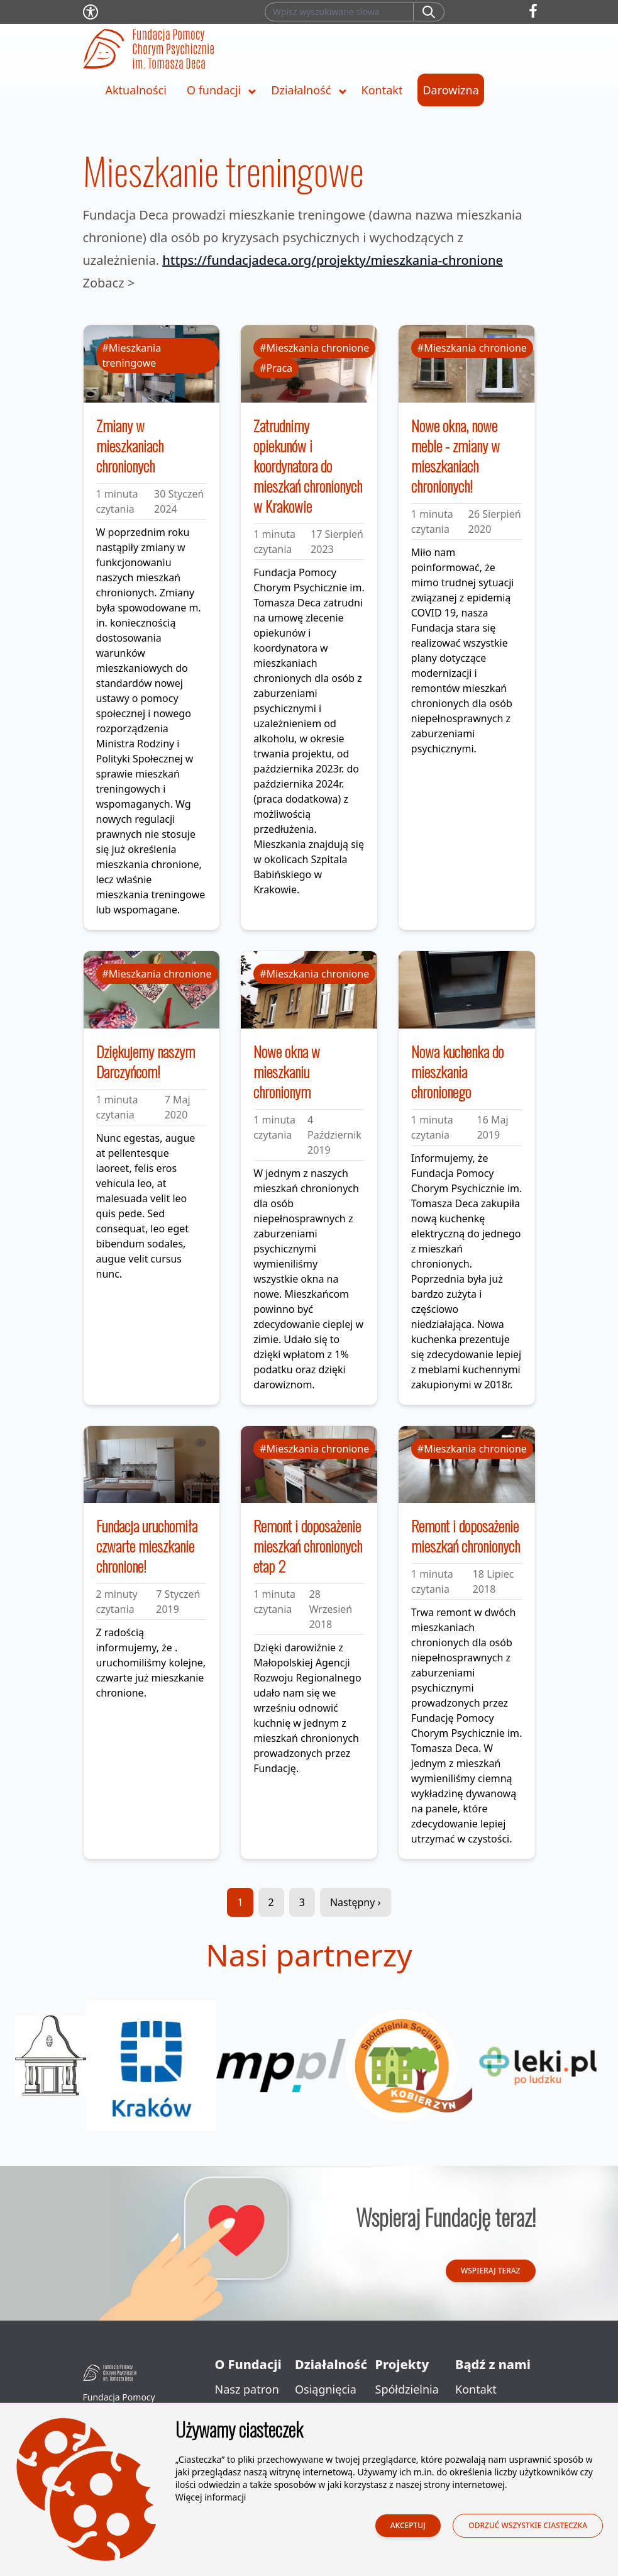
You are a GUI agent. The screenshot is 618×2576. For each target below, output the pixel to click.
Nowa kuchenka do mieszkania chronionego (457, 1071)
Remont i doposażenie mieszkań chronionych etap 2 (307, 1545)
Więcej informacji (210, 2497)
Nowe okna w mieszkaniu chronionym (286, 1071)
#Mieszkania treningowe (132, 355)
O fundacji (214, 90)
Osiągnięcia (325, 2389)
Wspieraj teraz (491, 2270)
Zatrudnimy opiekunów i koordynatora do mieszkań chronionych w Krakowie (307, 465)
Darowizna (450, 90)
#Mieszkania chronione (314, 348)
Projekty (402, 2364)
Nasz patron (247, 2389)
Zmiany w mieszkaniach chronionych (129, 445)
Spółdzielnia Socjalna (407, 2399)
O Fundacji (248, 2364)
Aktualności (136, 90)
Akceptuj (408, 2525)
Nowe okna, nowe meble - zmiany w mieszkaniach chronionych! (455, 455)
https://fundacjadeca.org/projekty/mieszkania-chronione (332, 260)
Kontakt (382, 90)
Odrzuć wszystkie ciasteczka (527, 2525)
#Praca (276, 368)
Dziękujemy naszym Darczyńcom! (145, 1061)
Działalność (301, 90)
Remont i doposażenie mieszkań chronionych (465, 1535)
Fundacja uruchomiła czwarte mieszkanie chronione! (146, 1545)
